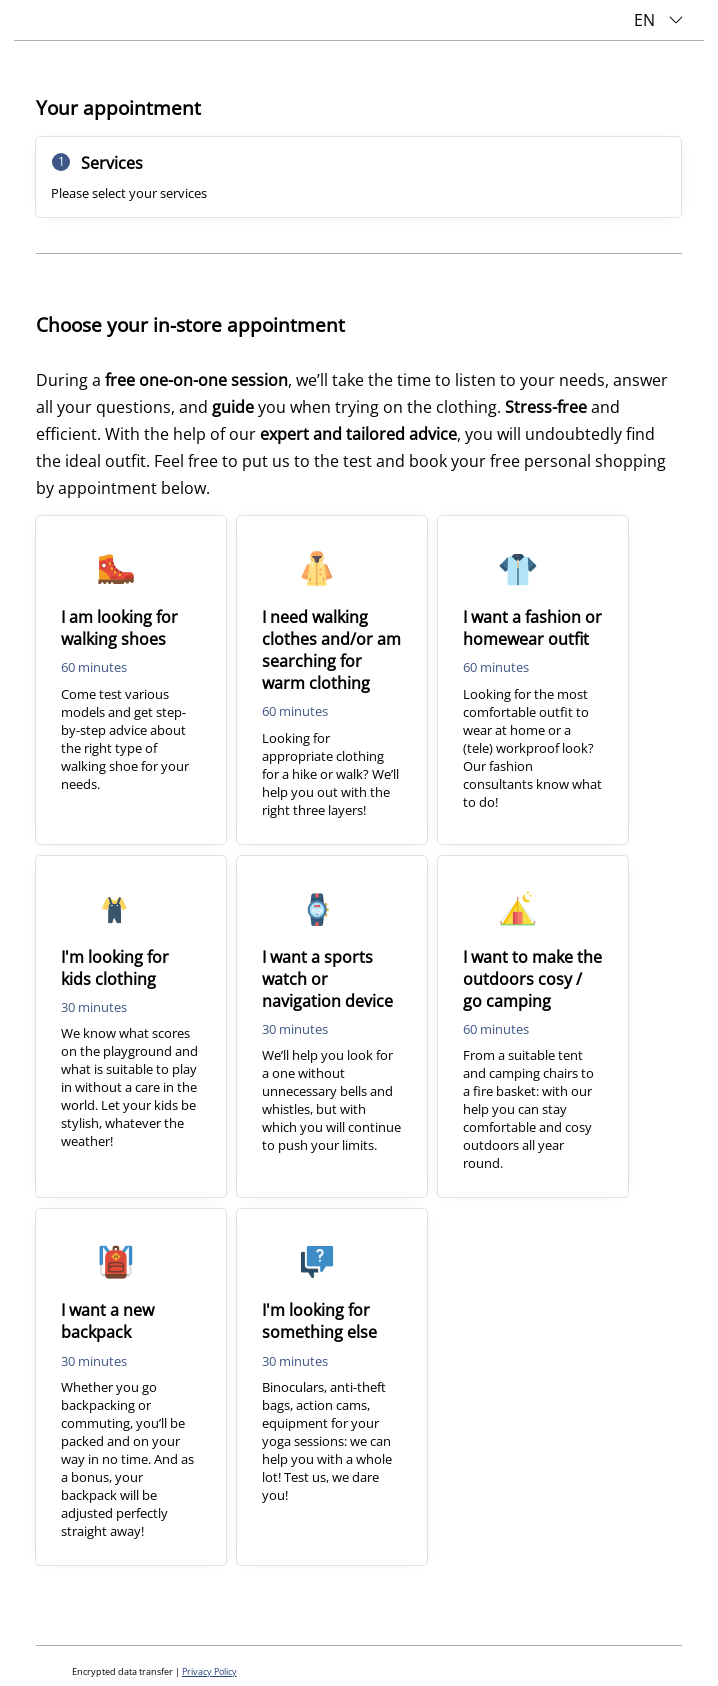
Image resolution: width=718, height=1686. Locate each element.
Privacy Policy (209, 1672)
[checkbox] (131, 680)
